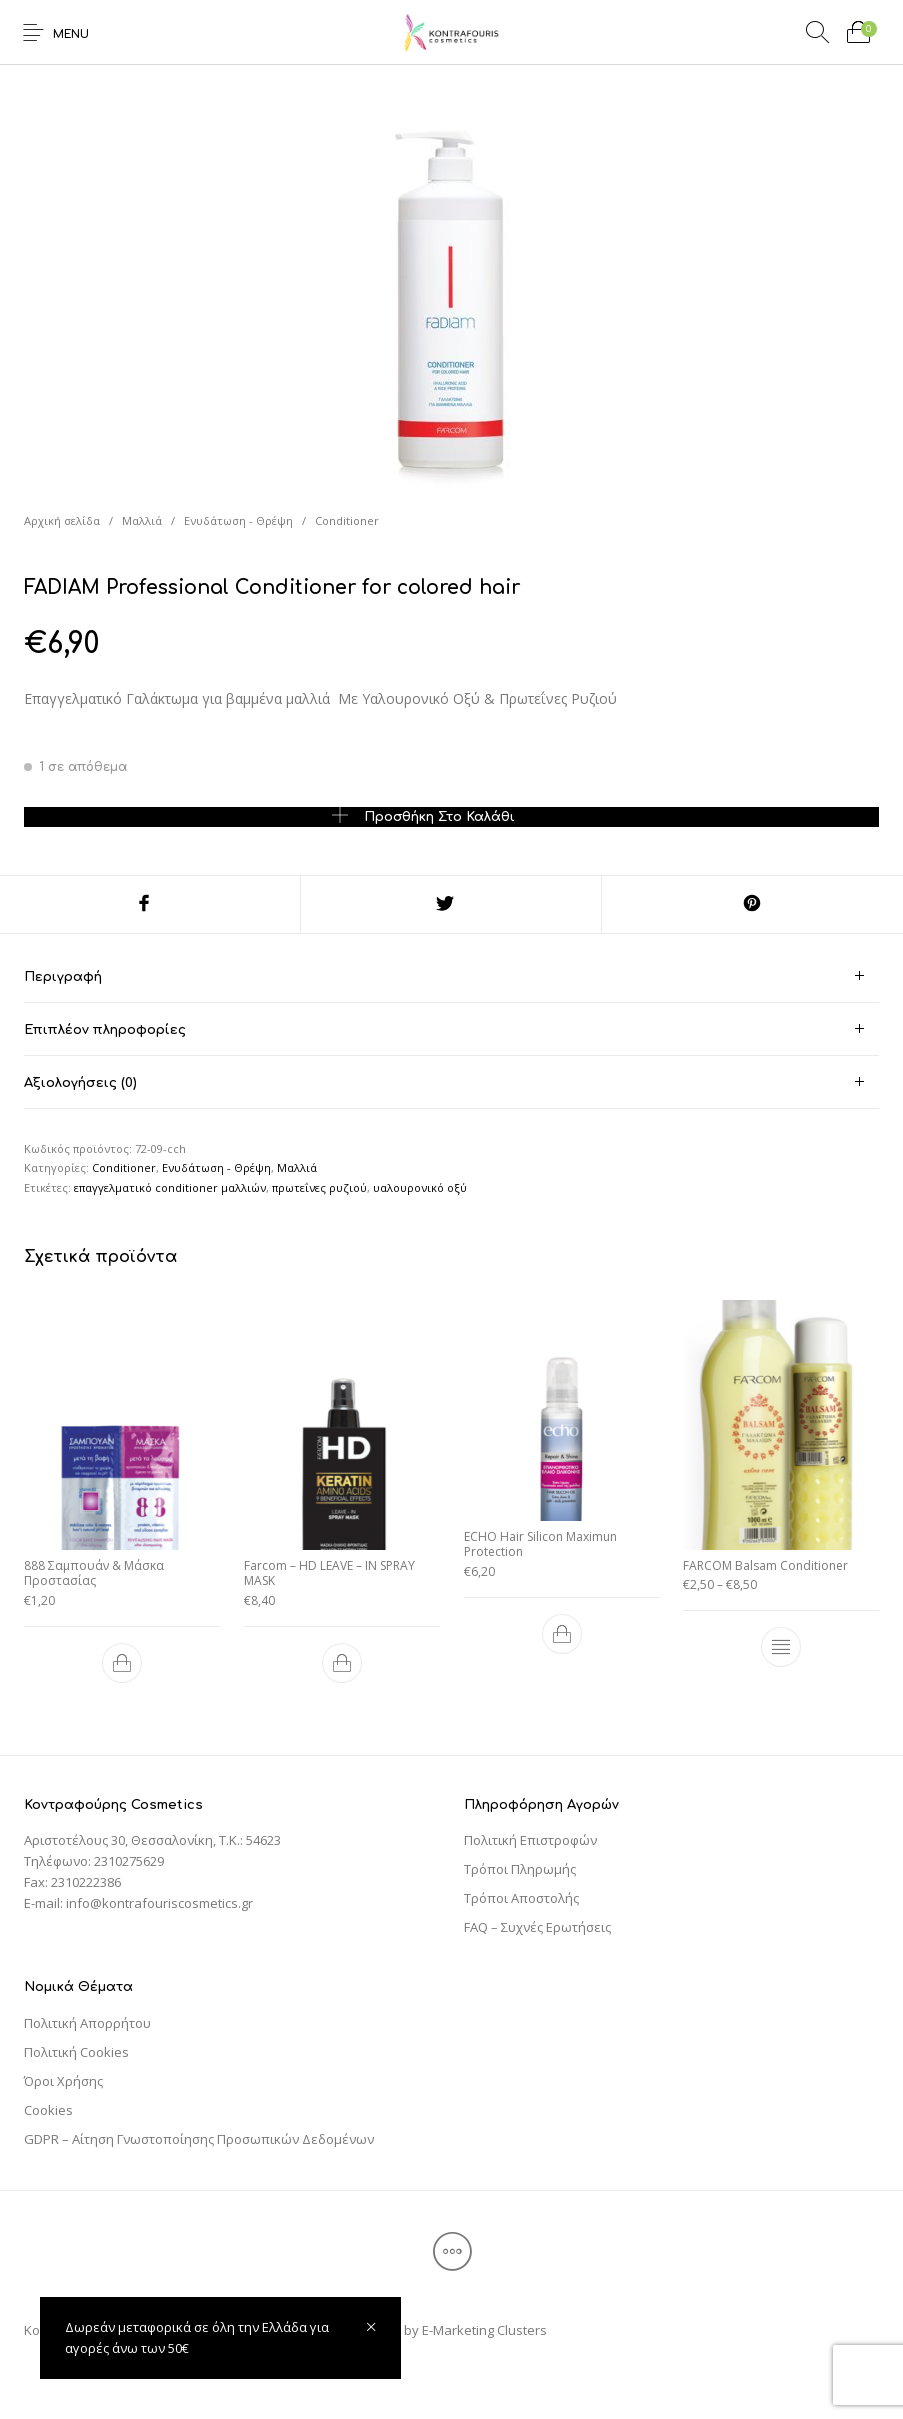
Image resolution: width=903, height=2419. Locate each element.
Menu (71, 34)
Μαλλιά (142, 520)
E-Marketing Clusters (484, 2330)
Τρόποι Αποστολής (521, 1898)
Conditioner (347, 520)
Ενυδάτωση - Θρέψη (238, 520)
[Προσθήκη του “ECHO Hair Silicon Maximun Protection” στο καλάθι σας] (561, 1630)
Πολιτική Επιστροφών (530, 1840)
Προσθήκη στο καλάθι (439, 817)
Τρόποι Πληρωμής (520, 1869)
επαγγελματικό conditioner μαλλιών (170, 1187)
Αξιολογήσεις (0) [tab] (80, 1083)
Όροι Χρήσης (63, 2081)
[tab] (451, 976)
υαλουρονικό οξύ (420, 1187)
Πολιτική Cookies (76, 2052)
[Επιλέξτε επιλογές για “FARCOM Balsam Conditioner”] (781, 1643)
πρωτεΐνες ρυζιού (319, 1187)
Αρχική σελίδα (62, 520)
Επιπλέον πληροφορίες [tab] (105, 1030)
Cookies (48, 2110)
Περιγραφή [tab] (63, 977)
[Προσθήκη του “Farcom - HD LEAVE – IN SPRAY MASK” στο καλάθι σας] (341, 1659)
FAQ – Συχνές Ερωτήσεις (537, 1927)
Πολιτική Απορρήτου (87, 2023)
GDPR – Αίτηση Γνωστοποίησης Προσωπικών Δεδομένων (199, 2139)
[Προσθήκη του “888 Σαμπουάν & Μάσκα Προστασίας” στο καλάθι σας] (121, 1659)
